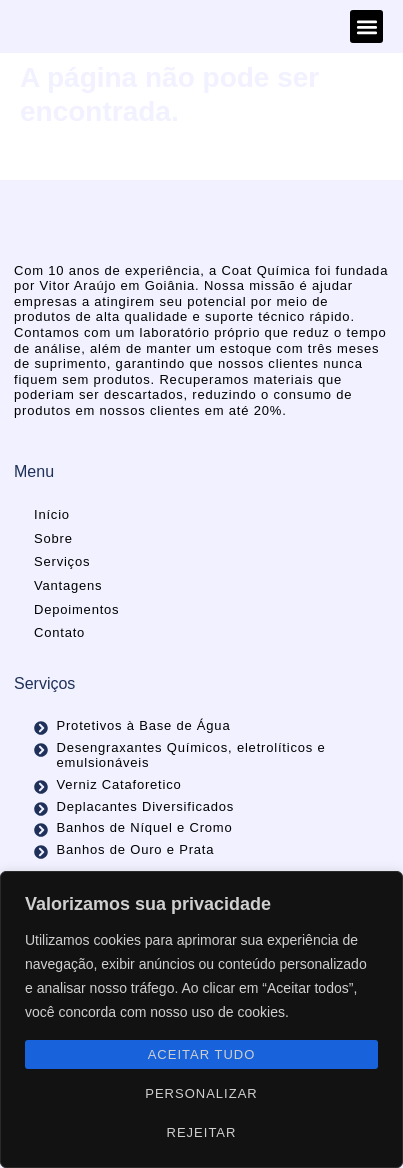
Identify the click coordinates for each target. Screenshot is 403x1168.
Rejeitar (202, 1132)
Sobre (53, 538)
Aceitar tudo (202, 1054)
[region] (201, 1019)
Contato (59, 632)
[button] (366, 26)
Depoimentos (76, 609)
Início (52, 514)
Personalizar (201, 1093)
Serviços (62, 561)
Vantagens (68, 585)
